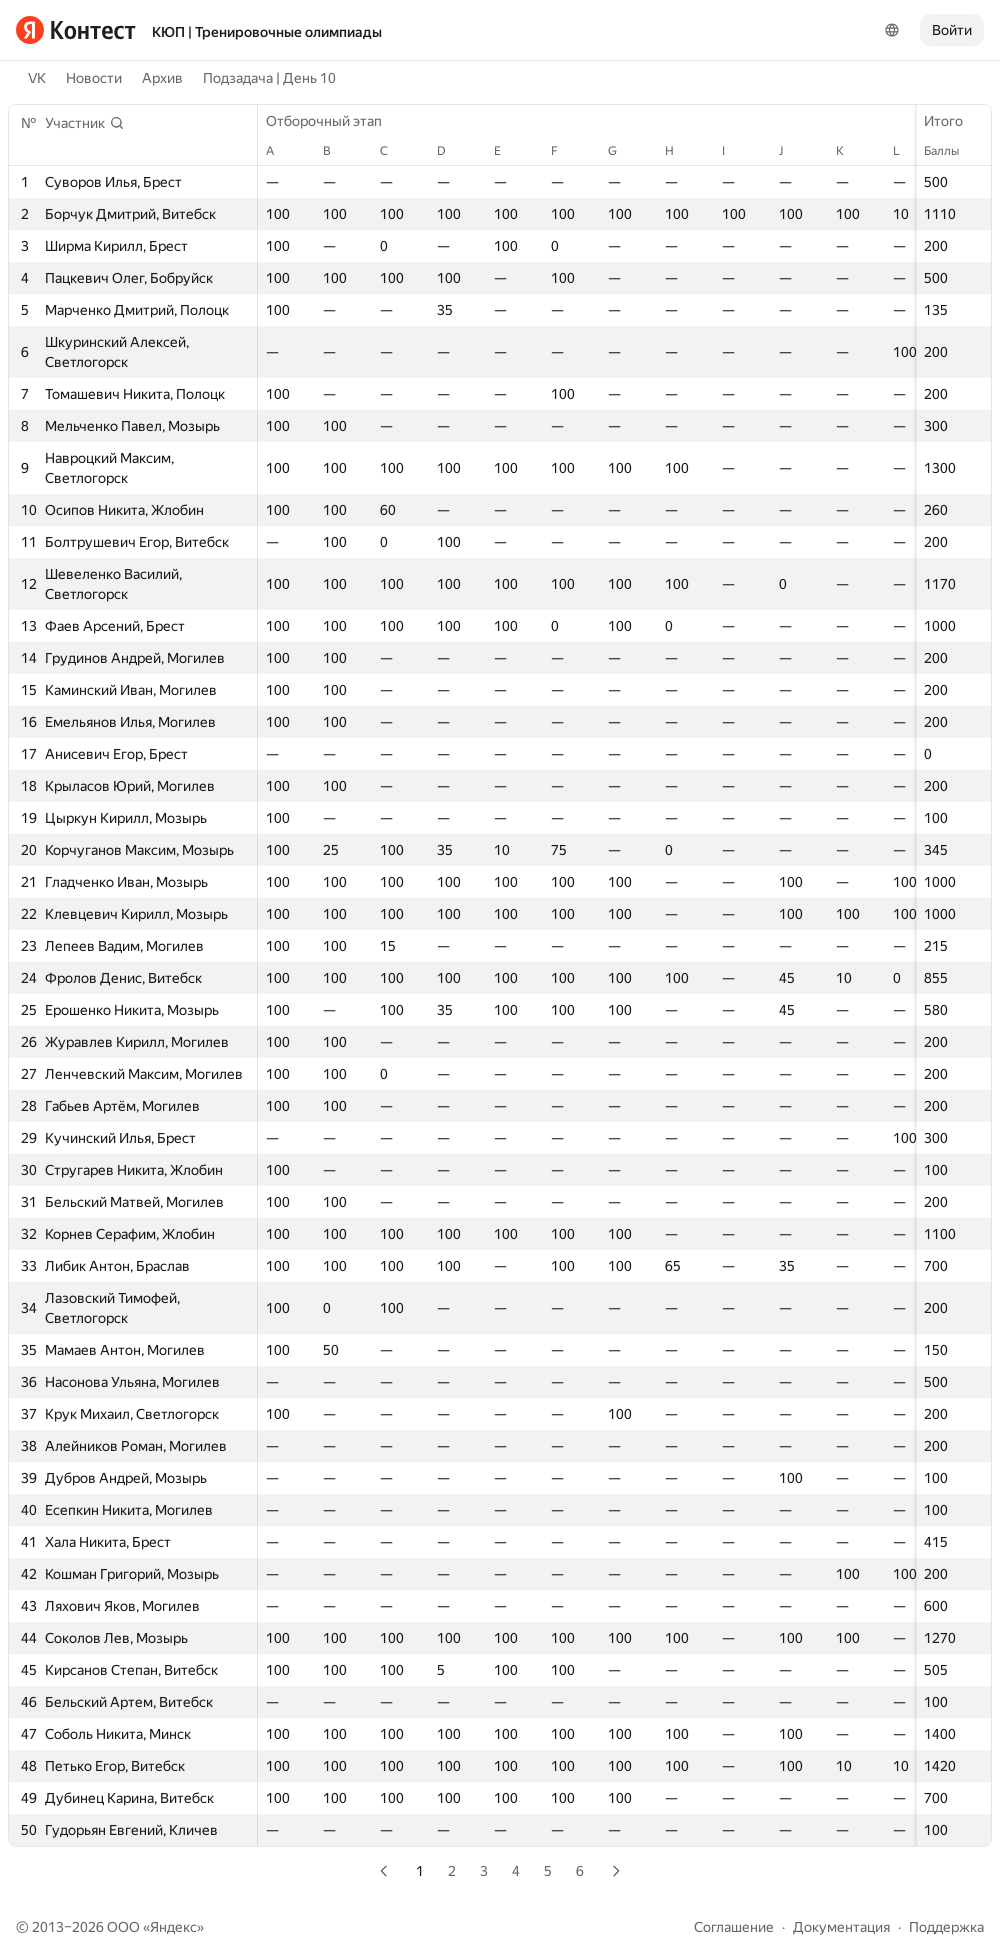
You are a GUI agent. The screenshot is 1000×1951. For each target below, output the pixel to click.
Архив (162, 78)
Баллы (951, 151)
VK (37, 78)
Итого (953, 121)
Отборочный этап (334, 121)
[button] (85, 123)
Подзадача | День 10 (269, 78)
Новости (94, 78)
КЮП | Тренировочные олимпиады (267, 32)
